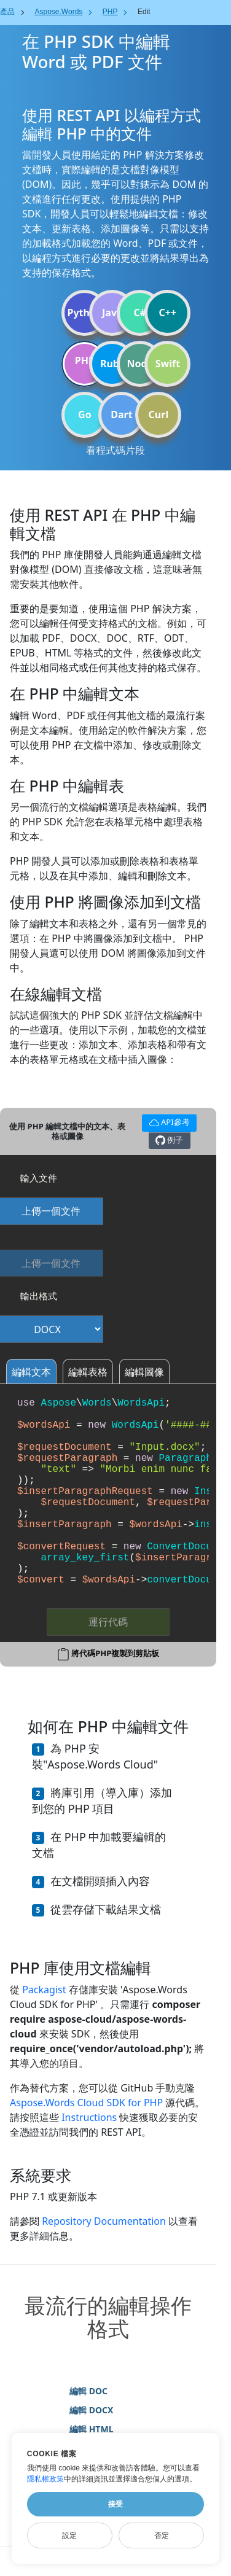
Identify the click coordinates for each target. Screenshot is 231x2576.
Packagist (44, 1989)
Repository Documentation (104, 2221)
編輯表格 (88, 1372)
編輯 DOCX (91, 2410)
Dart (121, 414)
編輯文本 (31, 1372)
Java (112, 312)
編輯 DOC (88, 2391)
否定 (161, 2535)
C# (140, 312)
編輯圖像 (144, 1372)
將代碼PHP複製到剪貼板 (115, 1653)
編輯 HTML (91, 2429)
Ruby (112, 363)
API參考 (167, 1121)
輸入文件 (38, 1178)
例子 (169, 1140)
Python (84, 312)
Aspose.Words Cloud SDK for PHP (86, 2102)
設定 (69, 2535)
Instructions (89, 2117)
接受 (115, 2504)
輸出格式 (38, 1296)
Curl (159, 414)
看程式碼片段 (115, 450)
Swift (167, 363)
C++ (168, 312)
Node (140, 363)
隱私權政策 (45, 2479)
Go (85, 414)
